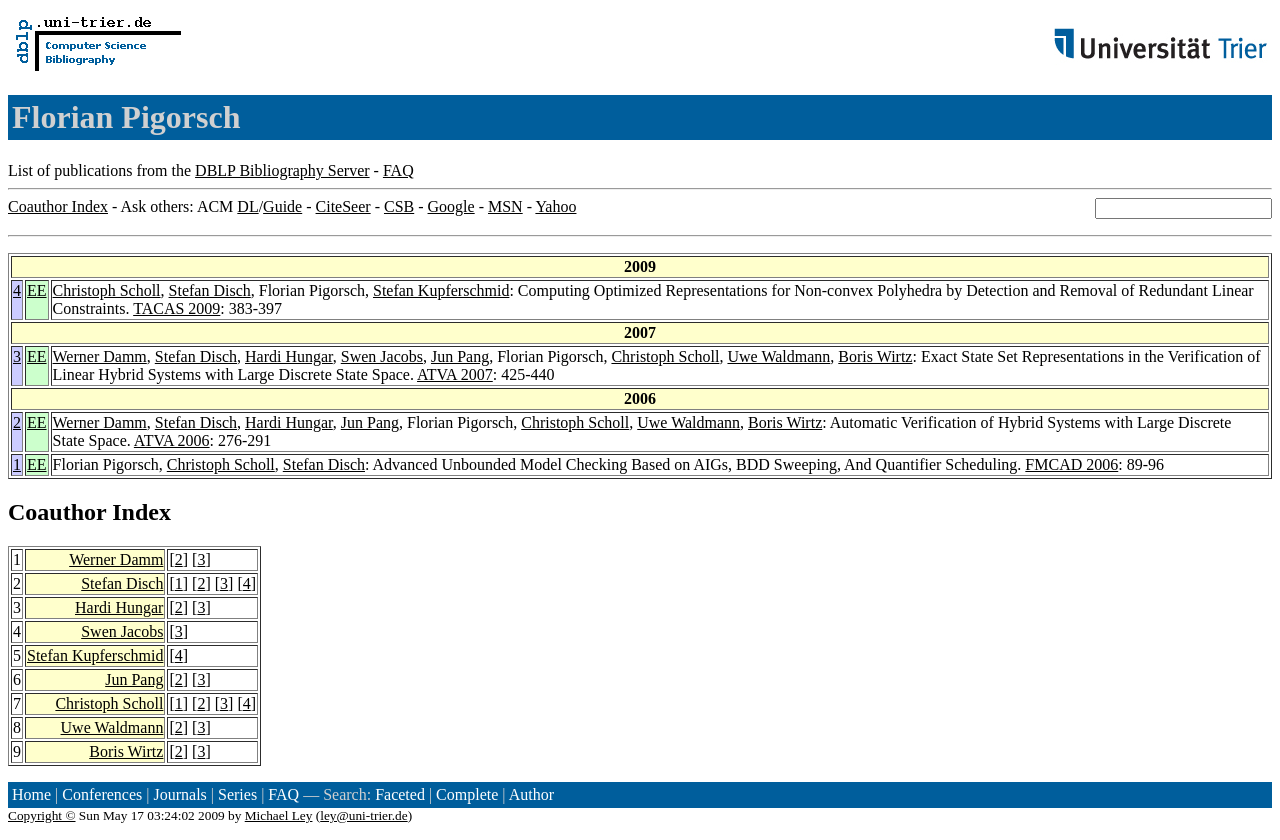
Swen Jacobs (382, 356)
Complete (467, 794)
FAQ (398, 170)
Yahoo (555, 206)
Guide (282, 206)
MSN (505, 206)
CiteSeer (343, 206)
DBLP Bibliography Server (282, 170)
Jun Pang (460, 356)
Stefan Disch (210, 290)
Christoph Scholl (107, 290)
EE (37, 290)
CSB (399, 206)
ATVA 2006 (172, 440)
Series (237, 794)
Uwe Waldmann (778, 356)
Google (451, 206)
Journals (179, 794)
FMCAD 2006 (1071, 464)
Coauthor (57, 512)
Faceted (400, 794)
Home (31, 794)
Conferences (102, 794)
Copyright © (42, 815)
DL (247, 206)
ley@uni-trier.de (363, 815)
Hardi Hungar (289, 356)
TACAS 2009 (176, 308)
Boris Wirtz (875, 356)
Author (531, 794)
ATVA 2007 (455, 374)
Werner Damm (100, 356)
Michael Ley (279, 815)
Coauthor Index (58, 206)
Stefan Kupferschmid (441, 290)
